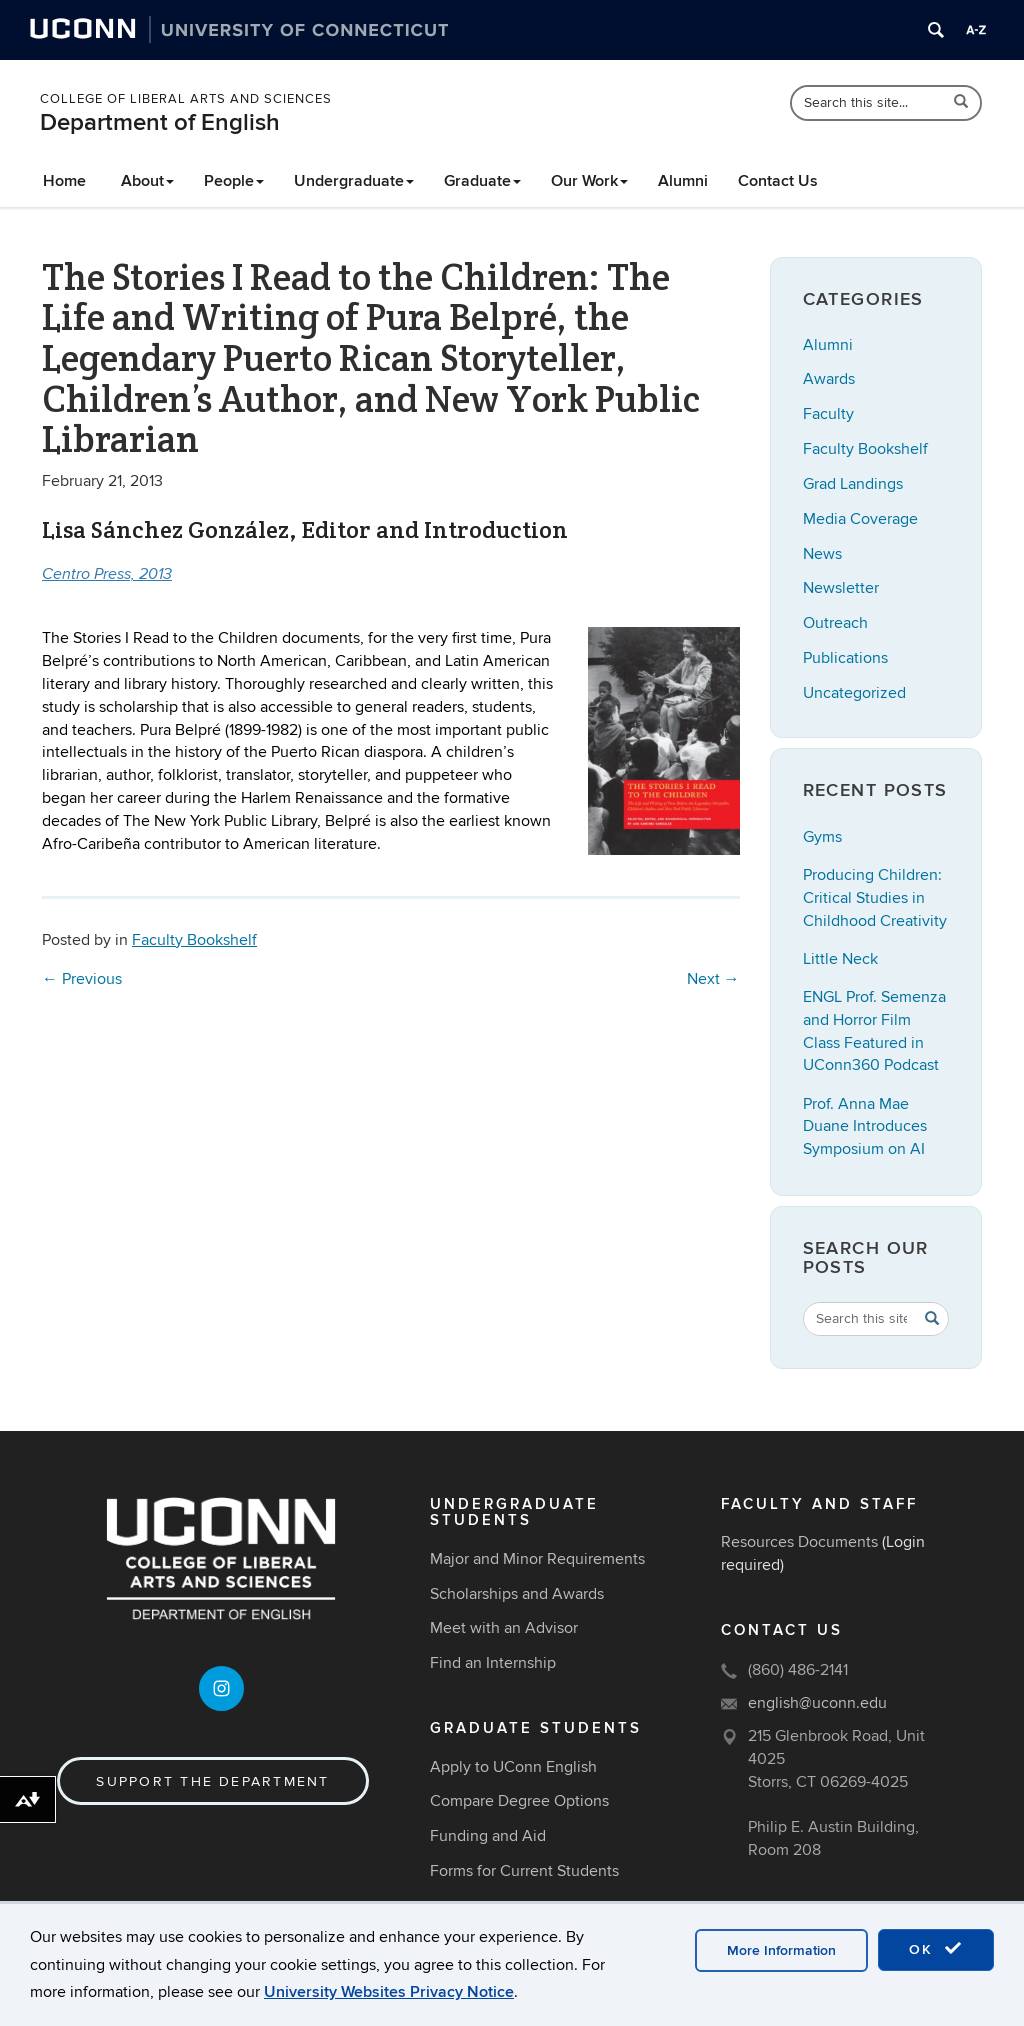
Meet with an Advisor (504, 1628)
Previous (82, 979)
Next (713, 979)
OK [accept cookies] (936, 1949)
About (147, 181)
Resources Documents (799, 1542)
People (234, 181)
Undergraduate (354, 181)
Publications (845, 658)
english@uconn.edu (817, 1703)
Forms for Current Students (524, 1871)
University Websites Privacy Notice (389, 1992)
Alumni (683, 181)
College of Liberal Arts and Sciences (186, 99)
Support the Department (212, 1781)
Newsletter (841, 588)
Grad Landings (853, 484)
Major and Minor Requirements (537, 1559)
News (822, 554)
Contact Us (778, 181)
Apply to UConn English (513, 1767)
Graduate (482, 181)
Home (64, 181)
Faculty (828, 414)
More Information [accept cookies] (781, 1950)
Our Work (589, 181)
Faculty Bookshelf (194, 940)
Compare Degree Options (519, 1801)
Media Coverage (860, 519)
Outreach (835, 623)
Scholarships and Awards (517, 1594)
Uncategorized (854, 693)
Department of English (160, 122)
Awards (829, 379)
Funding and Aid (488, 1836)
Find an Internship (493, 1663)
